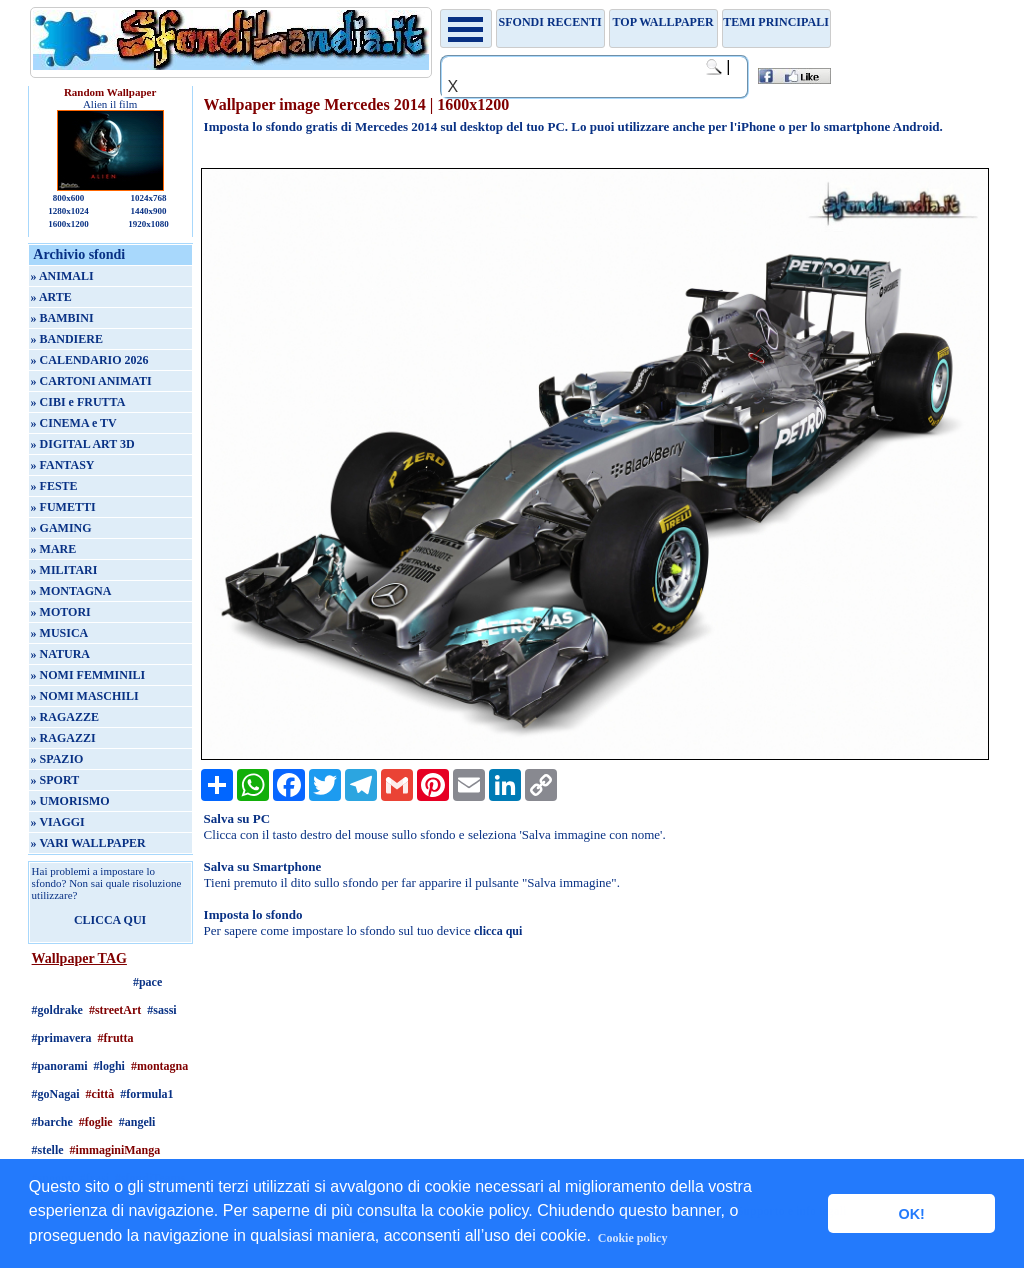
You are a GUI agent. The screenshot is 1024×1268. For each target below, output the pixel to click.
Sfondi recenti (550, 22)
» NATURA (60, 654)
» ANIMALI (62, 276)
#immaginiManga (115, 1150)
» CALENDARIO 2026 (90, 360)
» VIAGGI (58, 822)
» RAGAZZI (63, 738)
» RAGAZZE (65, 717)
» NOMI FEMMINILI (88, 675)
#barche (52, 1122)
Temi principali (775, 22)
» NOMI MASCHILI (85, 696)
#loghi (109, 1066)
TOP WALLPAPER (663, 22)
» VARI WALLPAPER (88, 843)
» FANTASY (63, 465)
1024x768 (148, 198)
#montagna (159, 1066)
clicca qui (498, 931)
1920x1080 (148, 224)
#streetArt (115, 1010)
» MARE (54, 549)
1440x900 (148, 211)
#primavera (62, 1038)
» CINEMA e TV (74, 423)
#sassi (161, 1010)
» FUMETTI (63, 507)
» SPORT (55, 780)
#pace (147, 982)
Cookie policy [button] (633, 1238)
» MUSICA (60, 633)
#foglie (96, 1122)
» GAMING (61, 528)
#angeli (137, 1122)
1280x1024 (68, 211)
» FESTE (54, 486)
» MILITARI (64, 570)
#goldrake (57, 1010)
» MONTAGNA (71, 591)
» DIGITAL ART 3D (83, 444)
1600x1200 (68, 224)
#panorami (60, 1066)
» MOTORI (61, 612)
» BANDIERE (67, 339)
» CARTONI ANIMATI (91, 381)
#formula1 (146, 1094)
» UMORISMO (70, 801)
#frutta (116, 1038)
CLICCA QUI (110, 920)
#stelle (48, 1150)
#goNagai (56, 1094)
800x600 (69, 198)
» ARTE (51, 297)
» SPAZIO (57, 759)
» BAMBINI (62, 318)
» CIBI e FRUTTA (78, 402)
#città (100, 1094)
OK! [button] (911, 1214)
